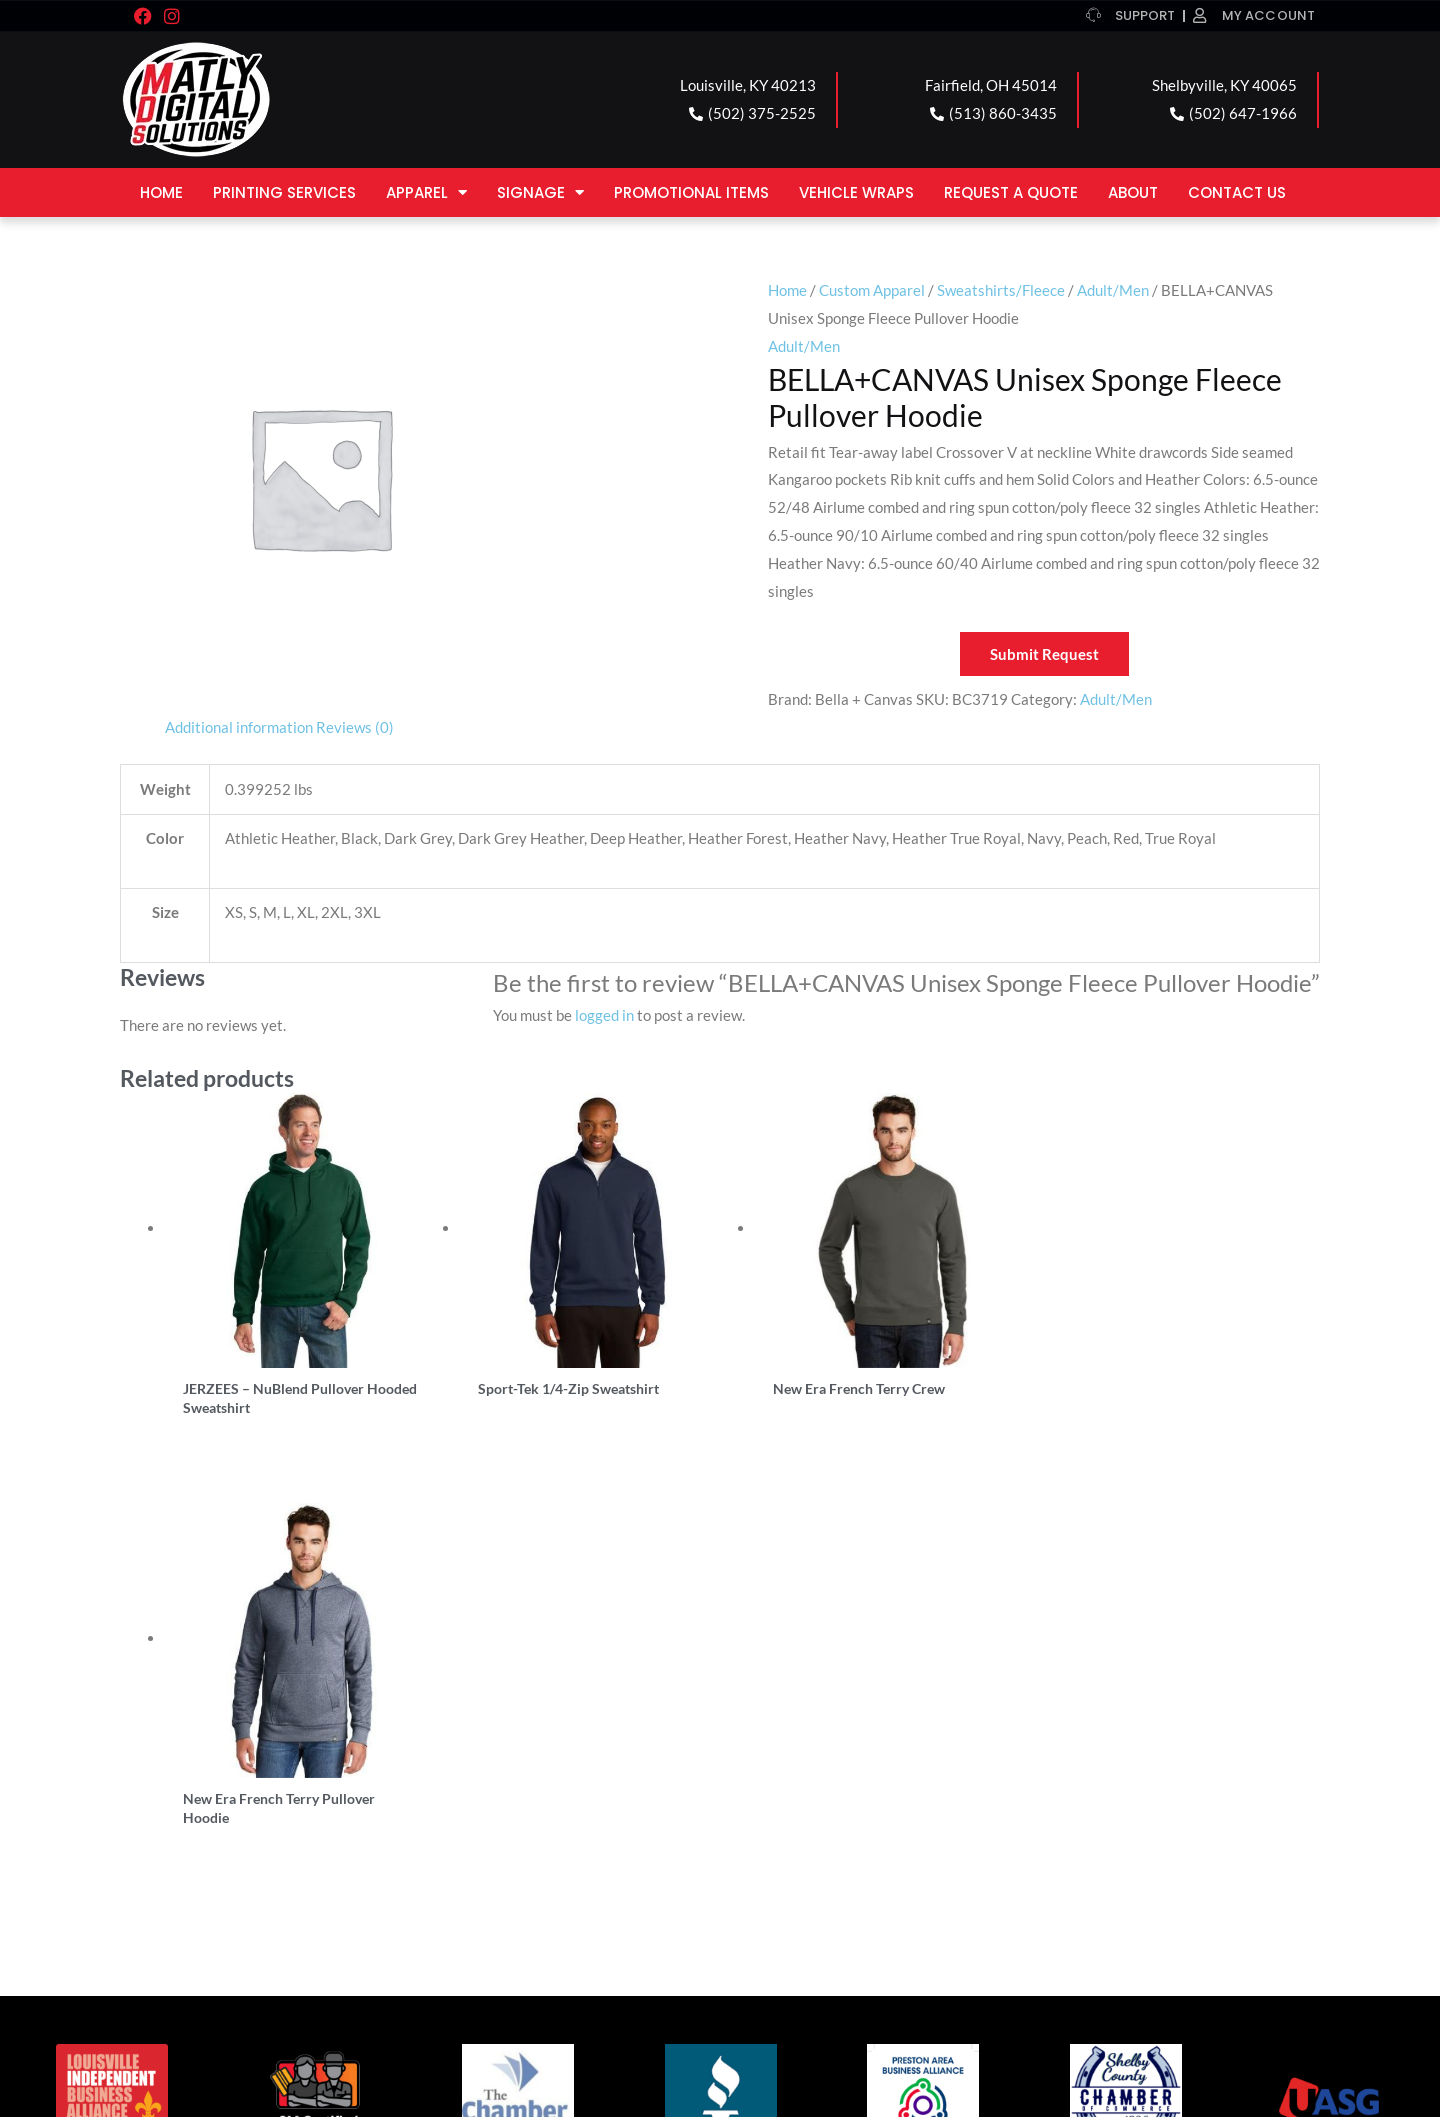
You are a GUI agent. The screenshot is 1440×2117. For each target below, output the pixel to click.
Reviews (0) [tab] (355, 727)
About (1133, 192)
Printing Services (284, 192)
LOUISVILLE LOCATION (234, 1834)
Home (161, 192)
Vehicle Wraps (856, 192)
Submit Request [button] (1044, 654)
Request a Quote (1011, 192)
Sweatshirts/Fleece (1001, 290)
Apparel (426, 192)
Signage (540, 192)
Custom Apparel (872, 290)
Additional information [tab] (239, 727)
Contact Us (1237, 192)
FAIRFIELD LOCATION (529, 1834)
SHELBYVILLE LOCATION (841, 1834)
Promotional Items (691, 192)
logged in (604, 1015)
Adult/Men (1113, 290)
